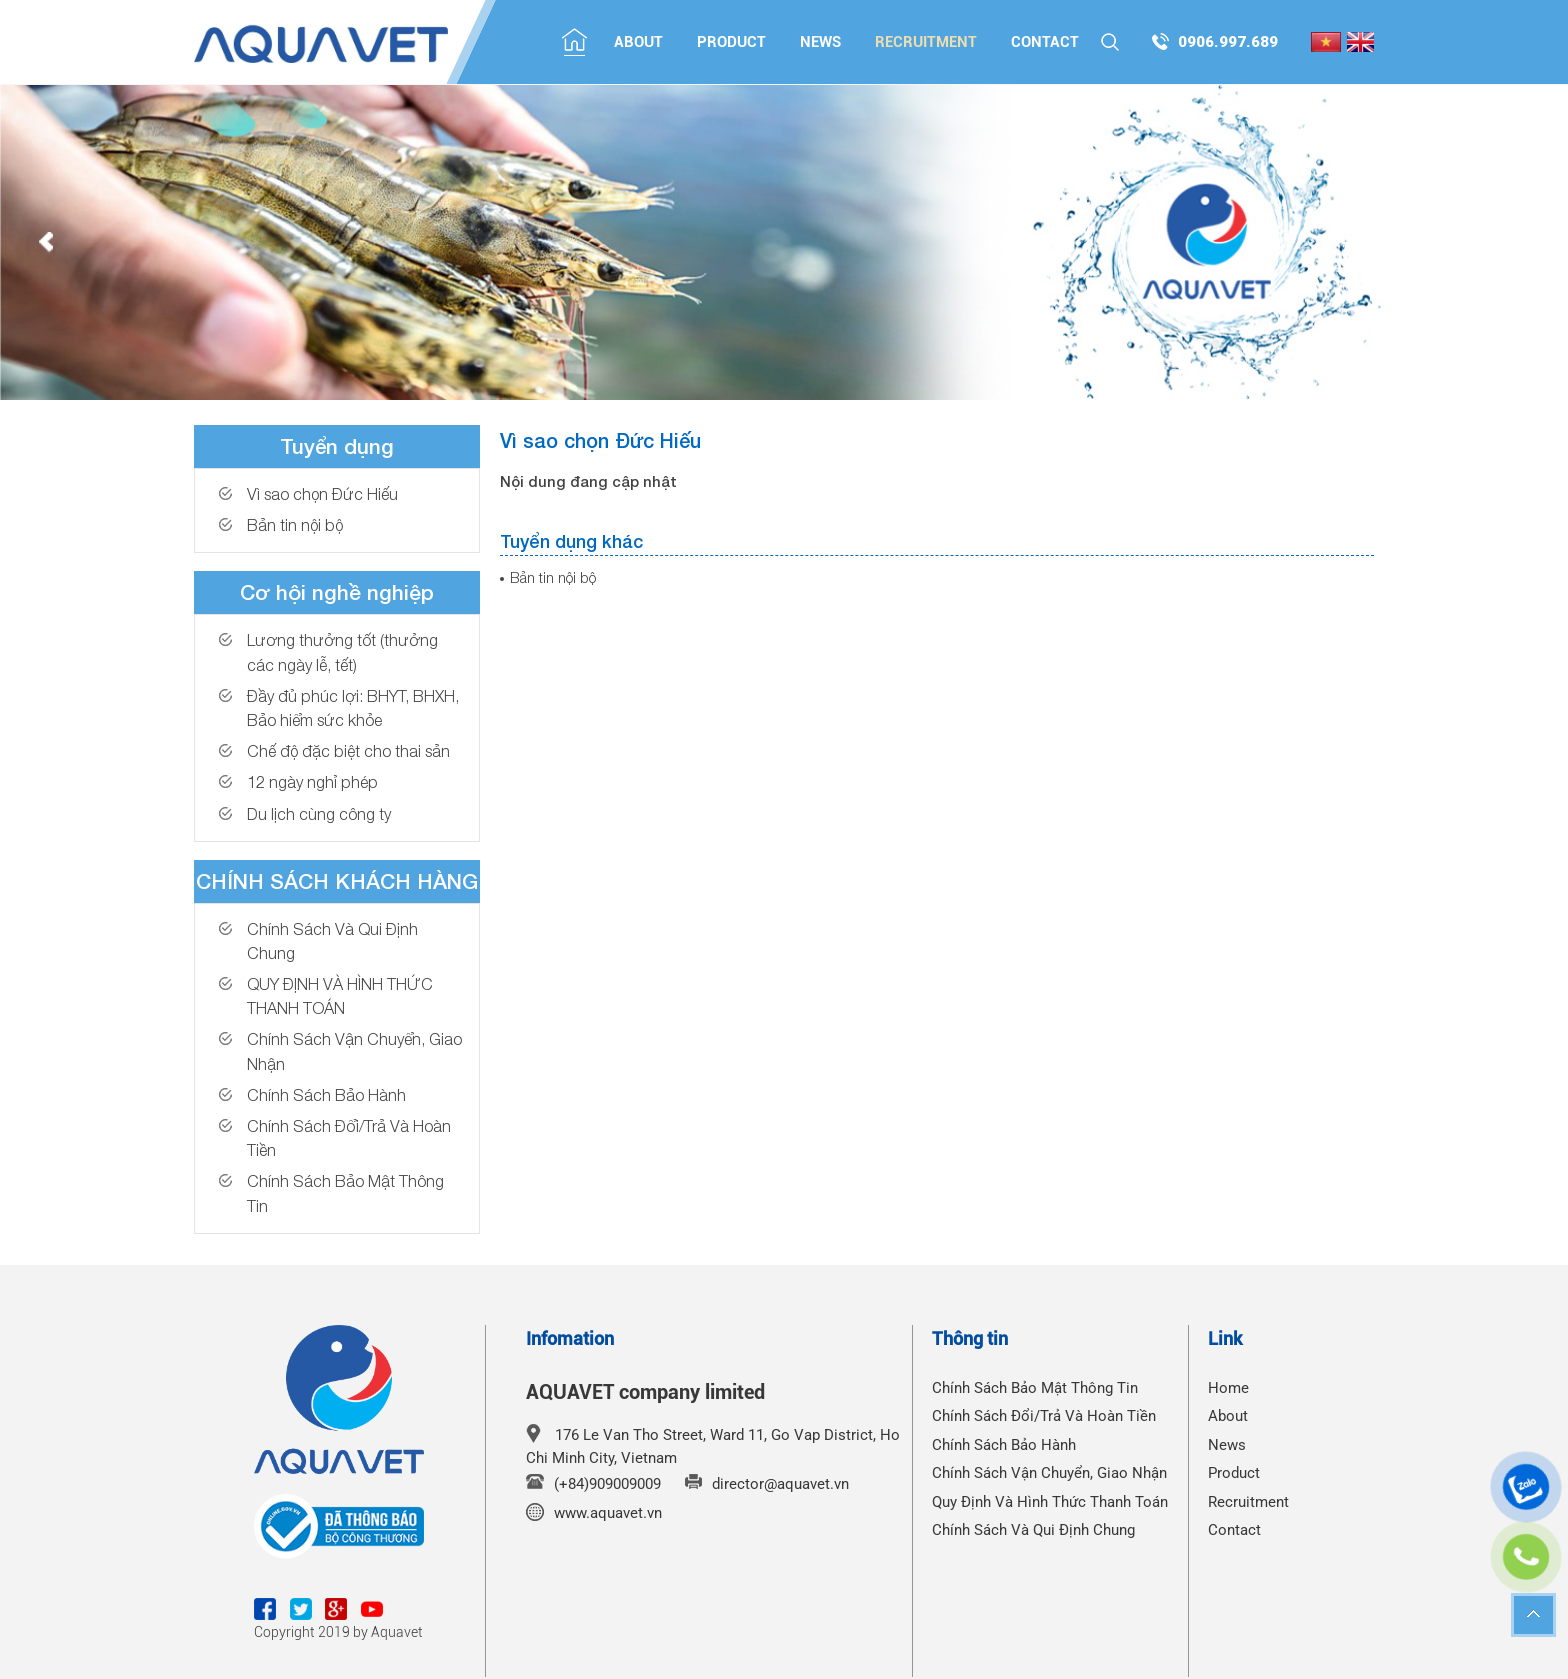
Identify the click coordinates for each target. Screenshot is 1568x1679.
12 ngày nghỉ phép (312, 781)
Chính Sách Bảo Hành (326, 1094)
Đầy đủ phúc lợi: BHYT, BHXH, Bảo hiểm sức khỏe (353, 707)
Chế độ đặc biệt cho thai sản (348, 750)
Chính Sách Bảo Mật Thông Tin (345, 1192)
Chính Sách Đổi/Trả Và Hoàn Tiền (349, 1137)
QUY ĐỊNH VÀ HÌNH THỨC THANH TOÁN (340, 995)
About (638, 42)
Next (1522, 243)
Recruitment (926, 42)
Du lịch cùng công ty (319, 813)
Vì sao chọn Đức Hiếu (322, 493)
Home (1228, 1388)
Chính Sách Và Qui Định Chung (332, 940)
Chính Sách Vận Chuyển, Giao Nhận (354, 1050)
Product (731, 42)
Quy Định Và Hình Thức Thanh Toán (1050, 1502)
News (820, 42)
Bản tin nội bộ (295, 524)
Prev (46, 243)
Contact (1045, 42)
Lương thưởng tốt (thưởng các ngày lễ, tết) (342, 651)
